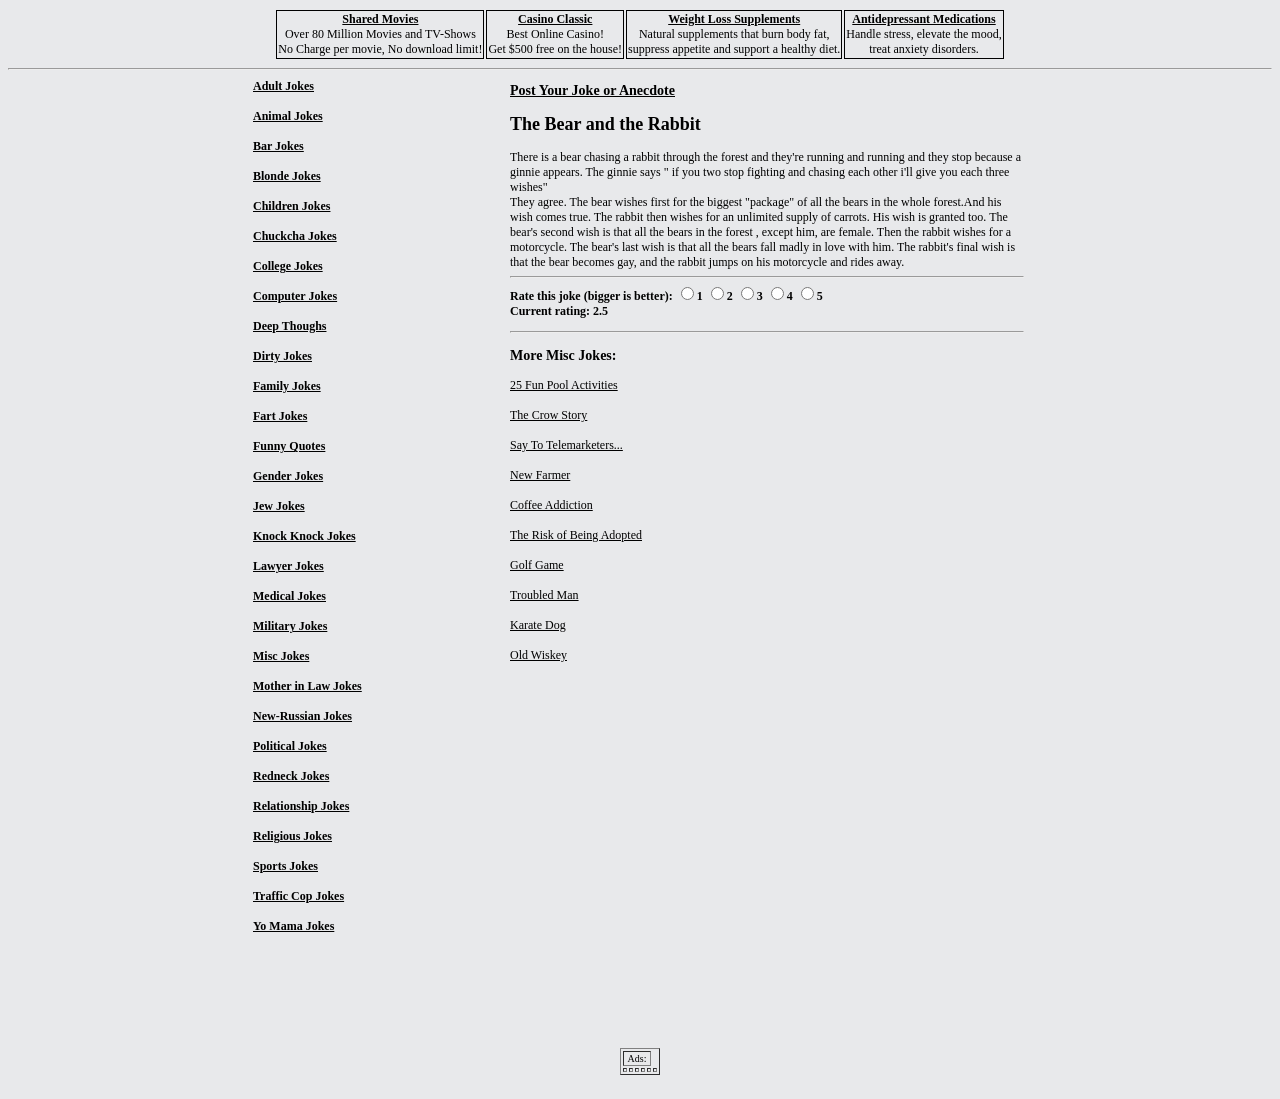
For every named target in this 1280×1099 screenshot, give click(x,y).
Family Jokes (287, 386)
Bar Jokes (278, 146)
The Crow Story (548, 415)
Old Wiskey (538, 655)
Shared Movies (380, 19)
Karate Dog (538, 625)
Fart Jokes (280, 416)
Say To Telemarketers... (566, 445)
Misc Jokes (281, 656)
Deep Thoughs (289, 326)
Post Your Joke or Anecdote (592, 90)
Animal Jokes (288, 116)
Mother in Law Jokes (307, 686)
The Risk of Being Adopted (576, 535)
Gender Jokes (288, 476)
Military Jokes (290, 626)
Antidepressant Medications (923, 19)
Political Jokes (290, 746)
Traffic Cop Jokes (298, 896)
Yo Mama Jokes (293, 926)
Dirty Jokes (282, 356)
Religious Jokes (292, 836)
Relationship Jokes (301, 806)
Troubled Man (544, 595)
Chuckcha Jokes (295, 236)
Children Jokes (291, 206)
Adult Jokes (283, 86)
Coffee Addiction (551, 505)
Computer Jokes (295, 296)
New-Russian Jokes (302, 716)
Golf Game (537, 565)
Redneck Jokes (291, 776)
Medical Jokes (289, 596)
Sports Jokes (285, 866)
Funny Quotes (289, 446)
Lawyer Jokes (288, 566)
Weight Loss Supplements (734, 19)
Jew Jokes (279, 506)
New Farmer (540, 475)
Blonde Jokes (287, 176)
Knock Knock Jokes (304, 536)
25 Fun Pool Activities (564, 385)
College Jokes (288, 266)
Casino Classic (555, 19)
